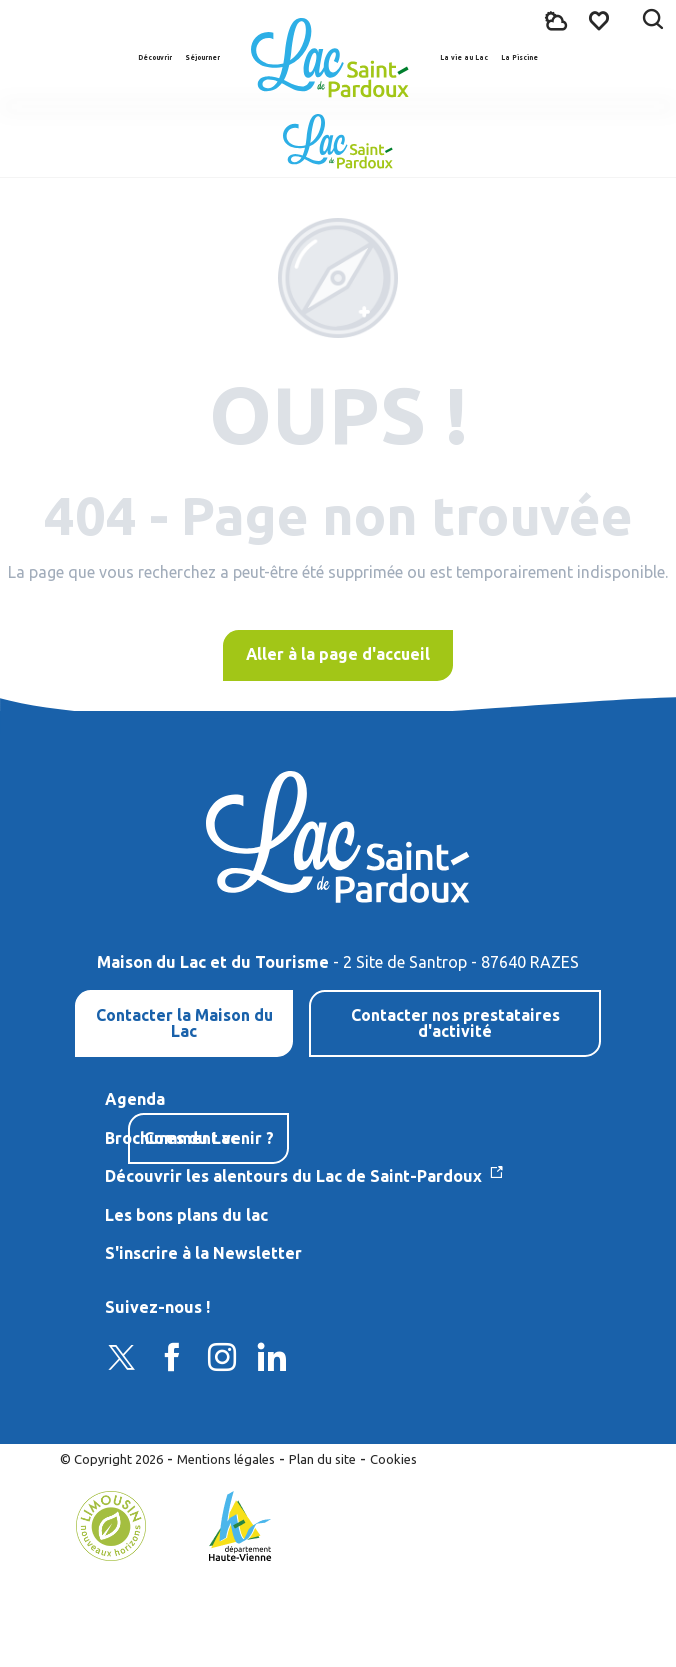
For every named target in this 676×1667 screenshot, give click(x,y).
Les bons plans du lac (186, 1215)
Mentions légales (226, 1459)
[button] (653, 21)
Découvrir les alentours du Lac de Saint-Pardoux (295, 1176)
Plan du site (322, 1459)
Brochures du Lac (171, 1138)
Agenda (135, 1099)
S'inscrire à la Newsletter (203, 1253)
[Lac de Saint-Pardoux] (337, 141)
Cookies (393, 1459)
